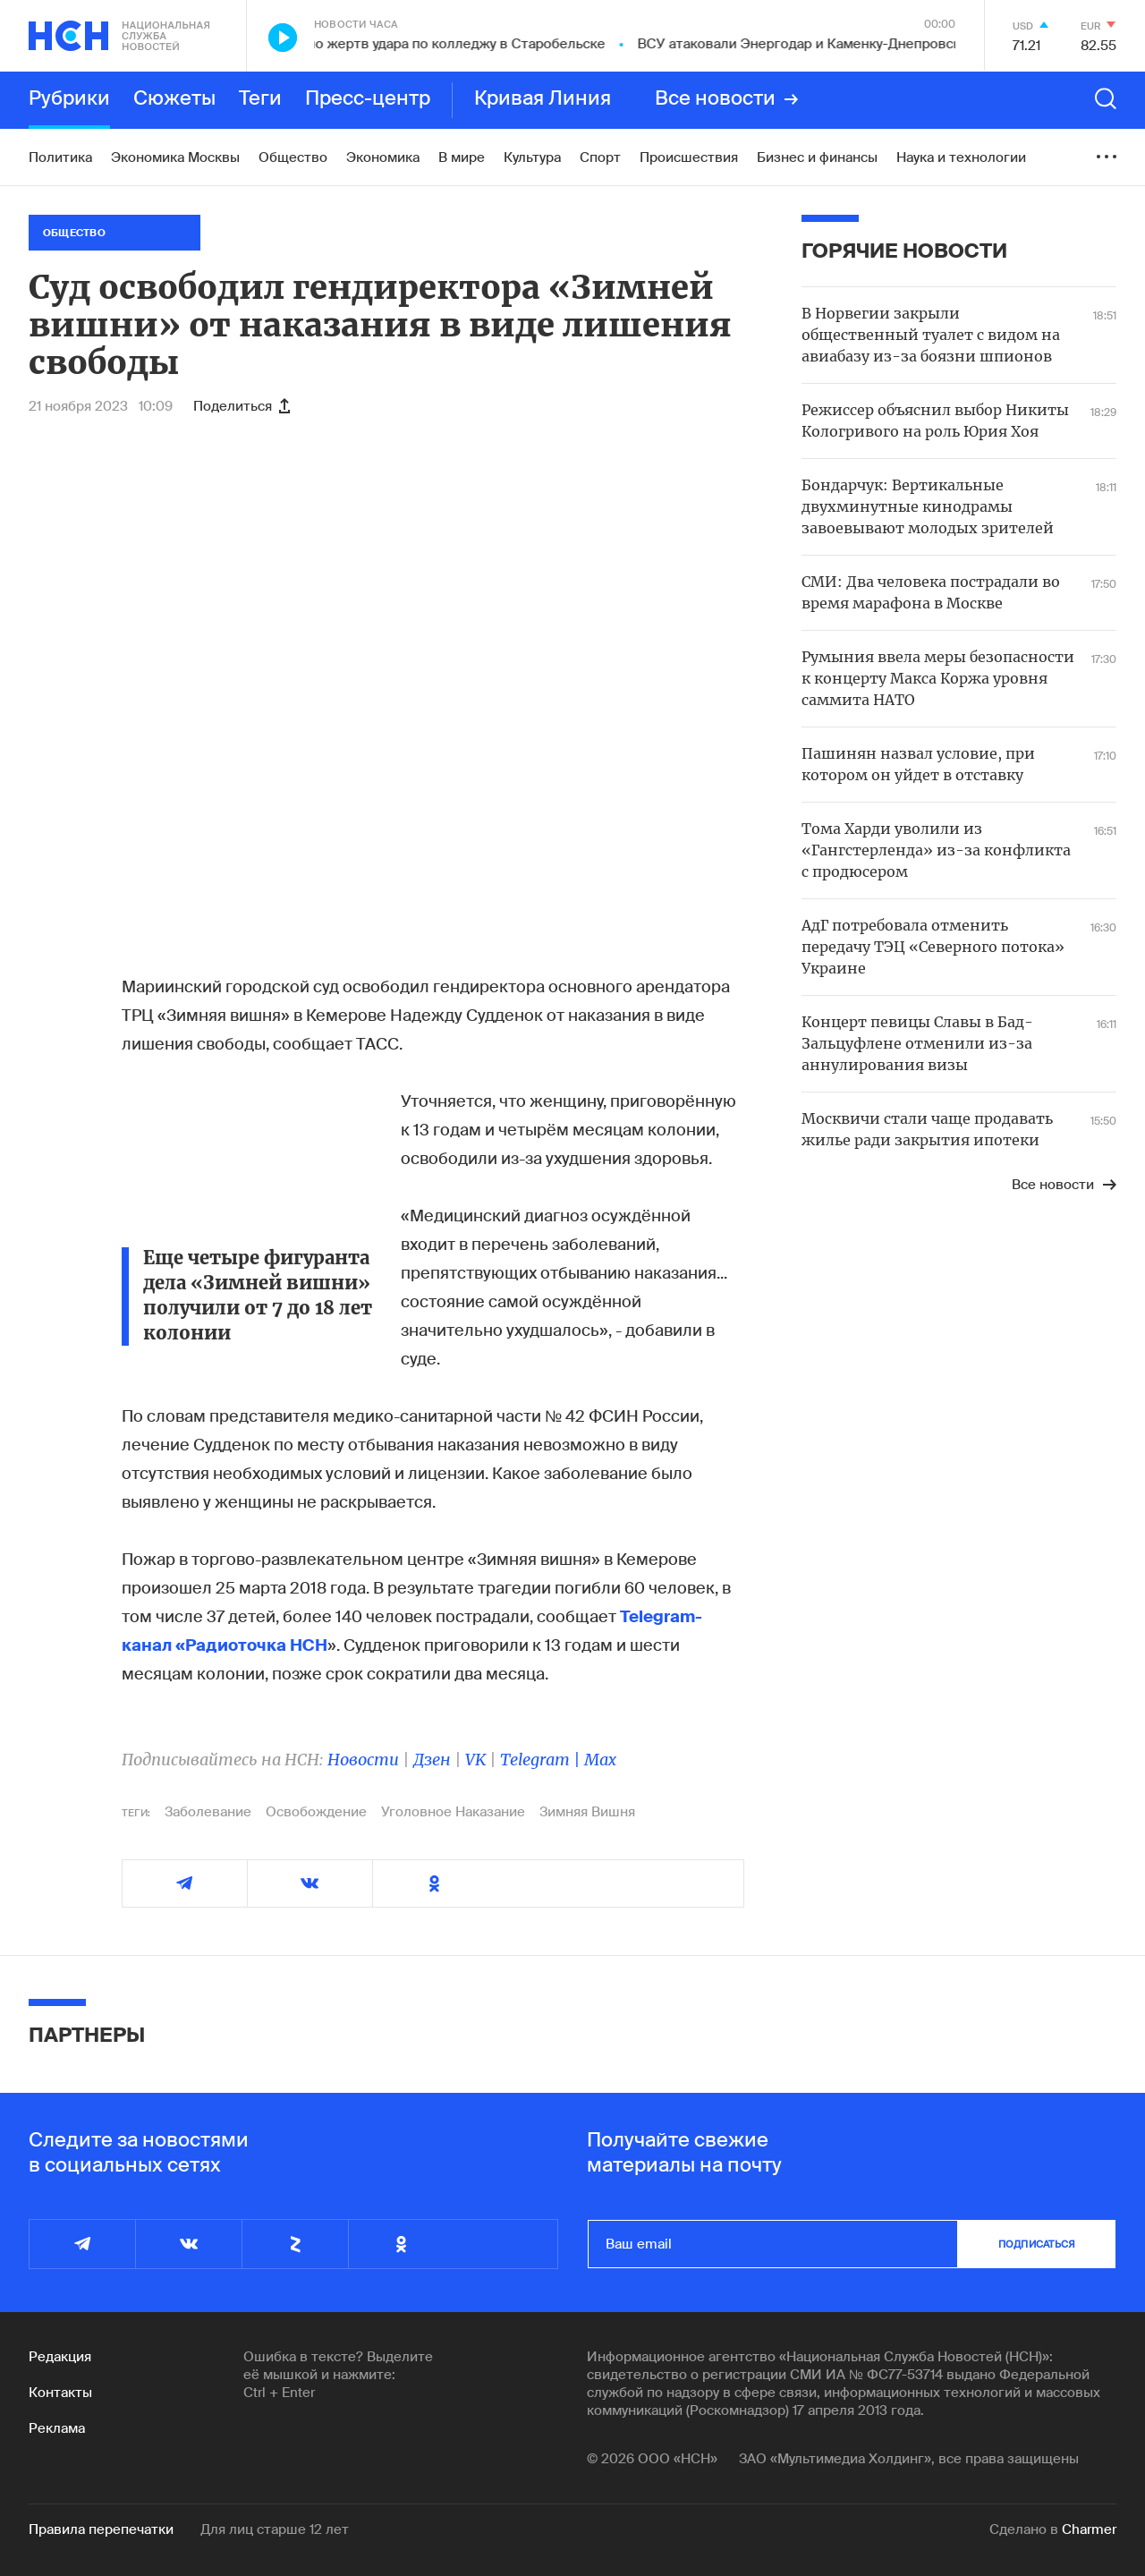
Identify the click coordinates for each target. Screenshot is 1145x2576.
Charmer (1089, 2529)
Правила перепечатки (101, 2529)
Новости (363, 1759)
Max (600, 1759)
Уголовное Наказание (453, 1812)
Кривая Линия (542, 99)
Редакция (60, 2357)
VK (475, 1759)
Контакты (60, 2393)
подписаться (1036, 2244)
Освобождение (316, 1812)
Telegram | (542, 1759)
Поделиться (241, 406)
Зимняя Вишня (587, 1812)
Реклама (57, 2428)
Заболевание (208, 1812)
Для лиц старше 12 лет (274, 2529)
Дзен (432, 1759)
